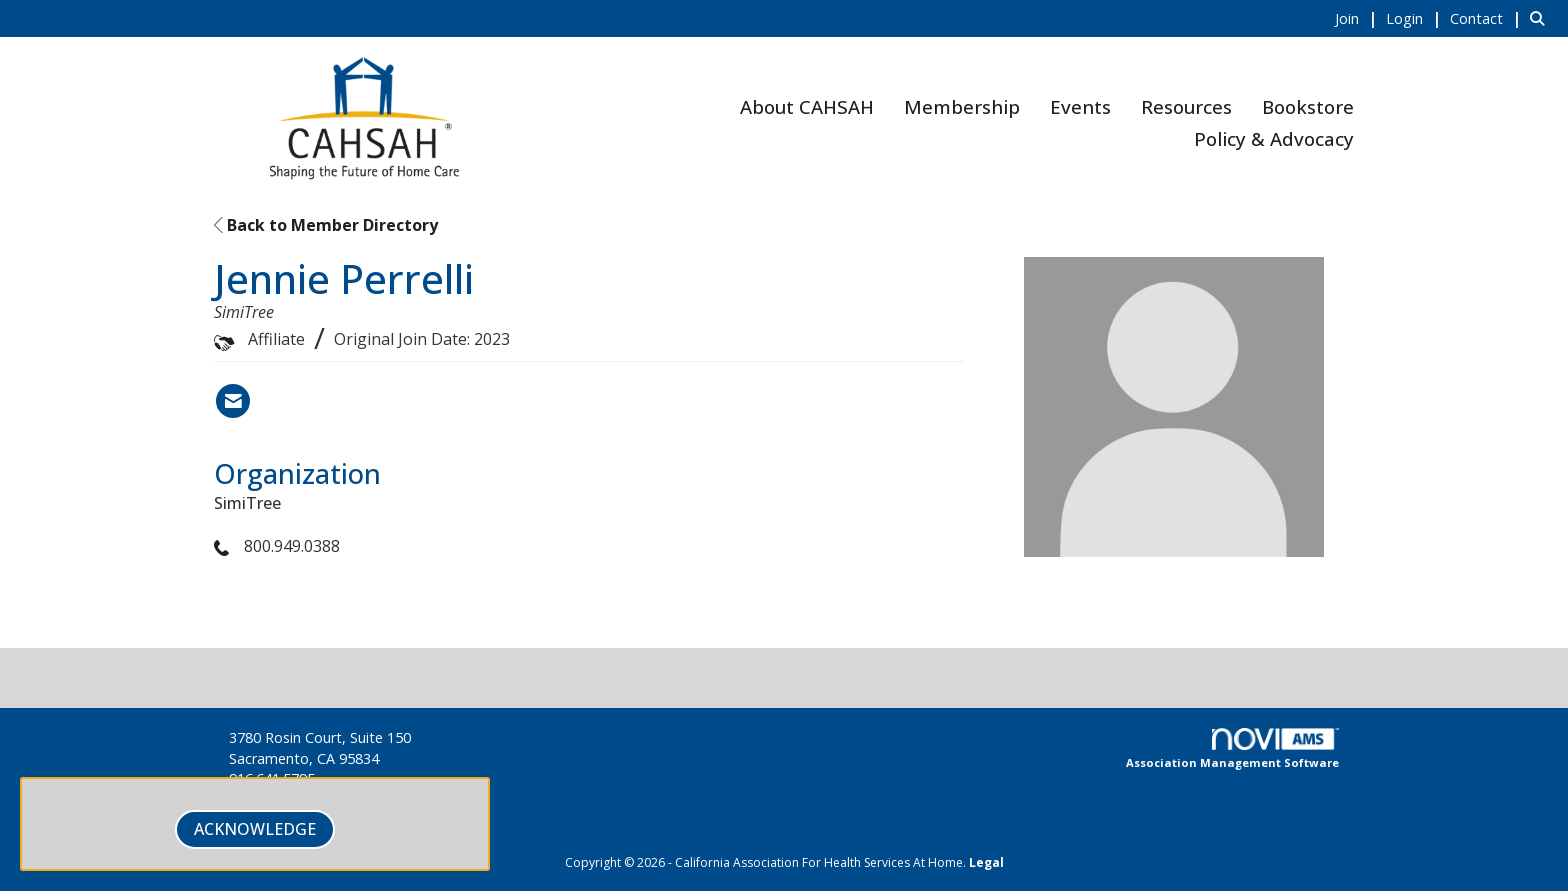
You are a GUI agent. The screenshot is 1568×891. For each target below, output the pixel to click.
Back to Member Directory (326, 225)
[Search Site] (1541, 18)
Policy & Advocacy (1274, 138)
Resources (1186, 106)
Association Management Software (1232, 749)
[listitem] (1358, 18)
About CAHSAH (807, 106)
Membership (962, 106)
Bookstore (1308, 106)
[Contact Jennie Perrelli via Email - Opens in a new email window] (233, 401)
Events (1080, 106)
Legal (986, 862)
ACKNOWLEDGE (255, 829)
